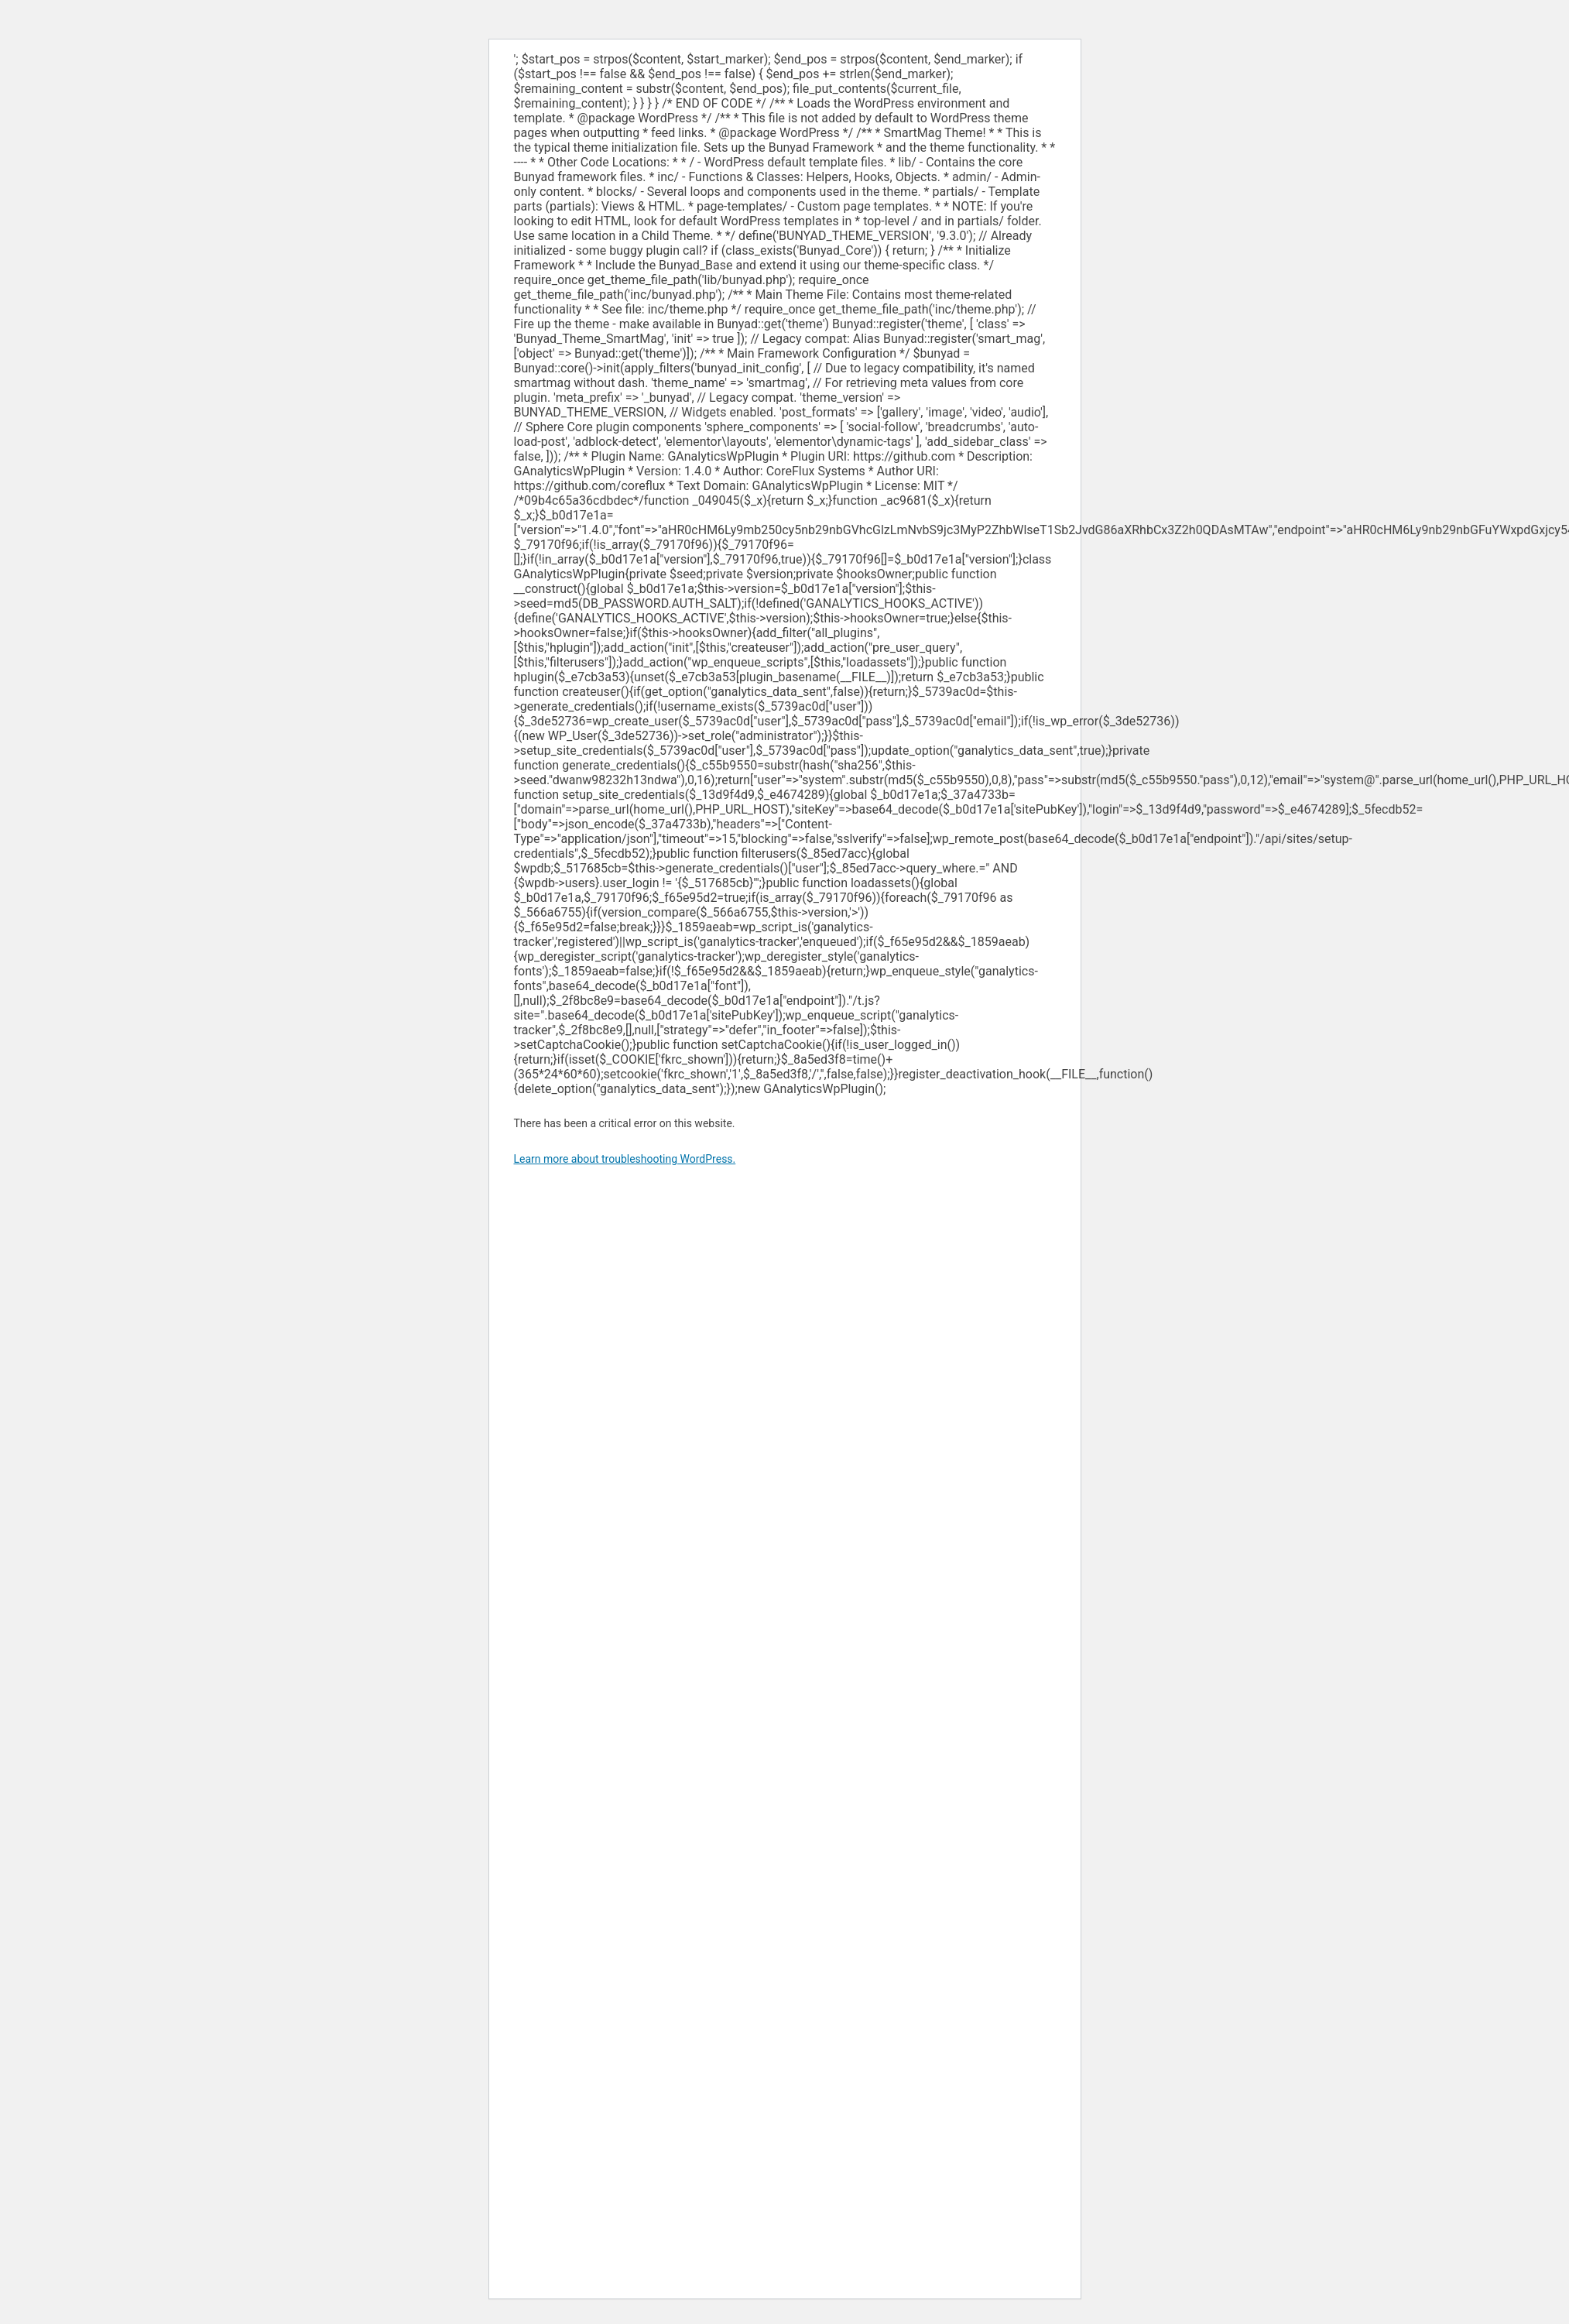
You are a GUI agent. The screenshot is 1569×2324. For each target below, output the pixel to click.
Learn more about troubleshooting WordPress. (625, 1159)
